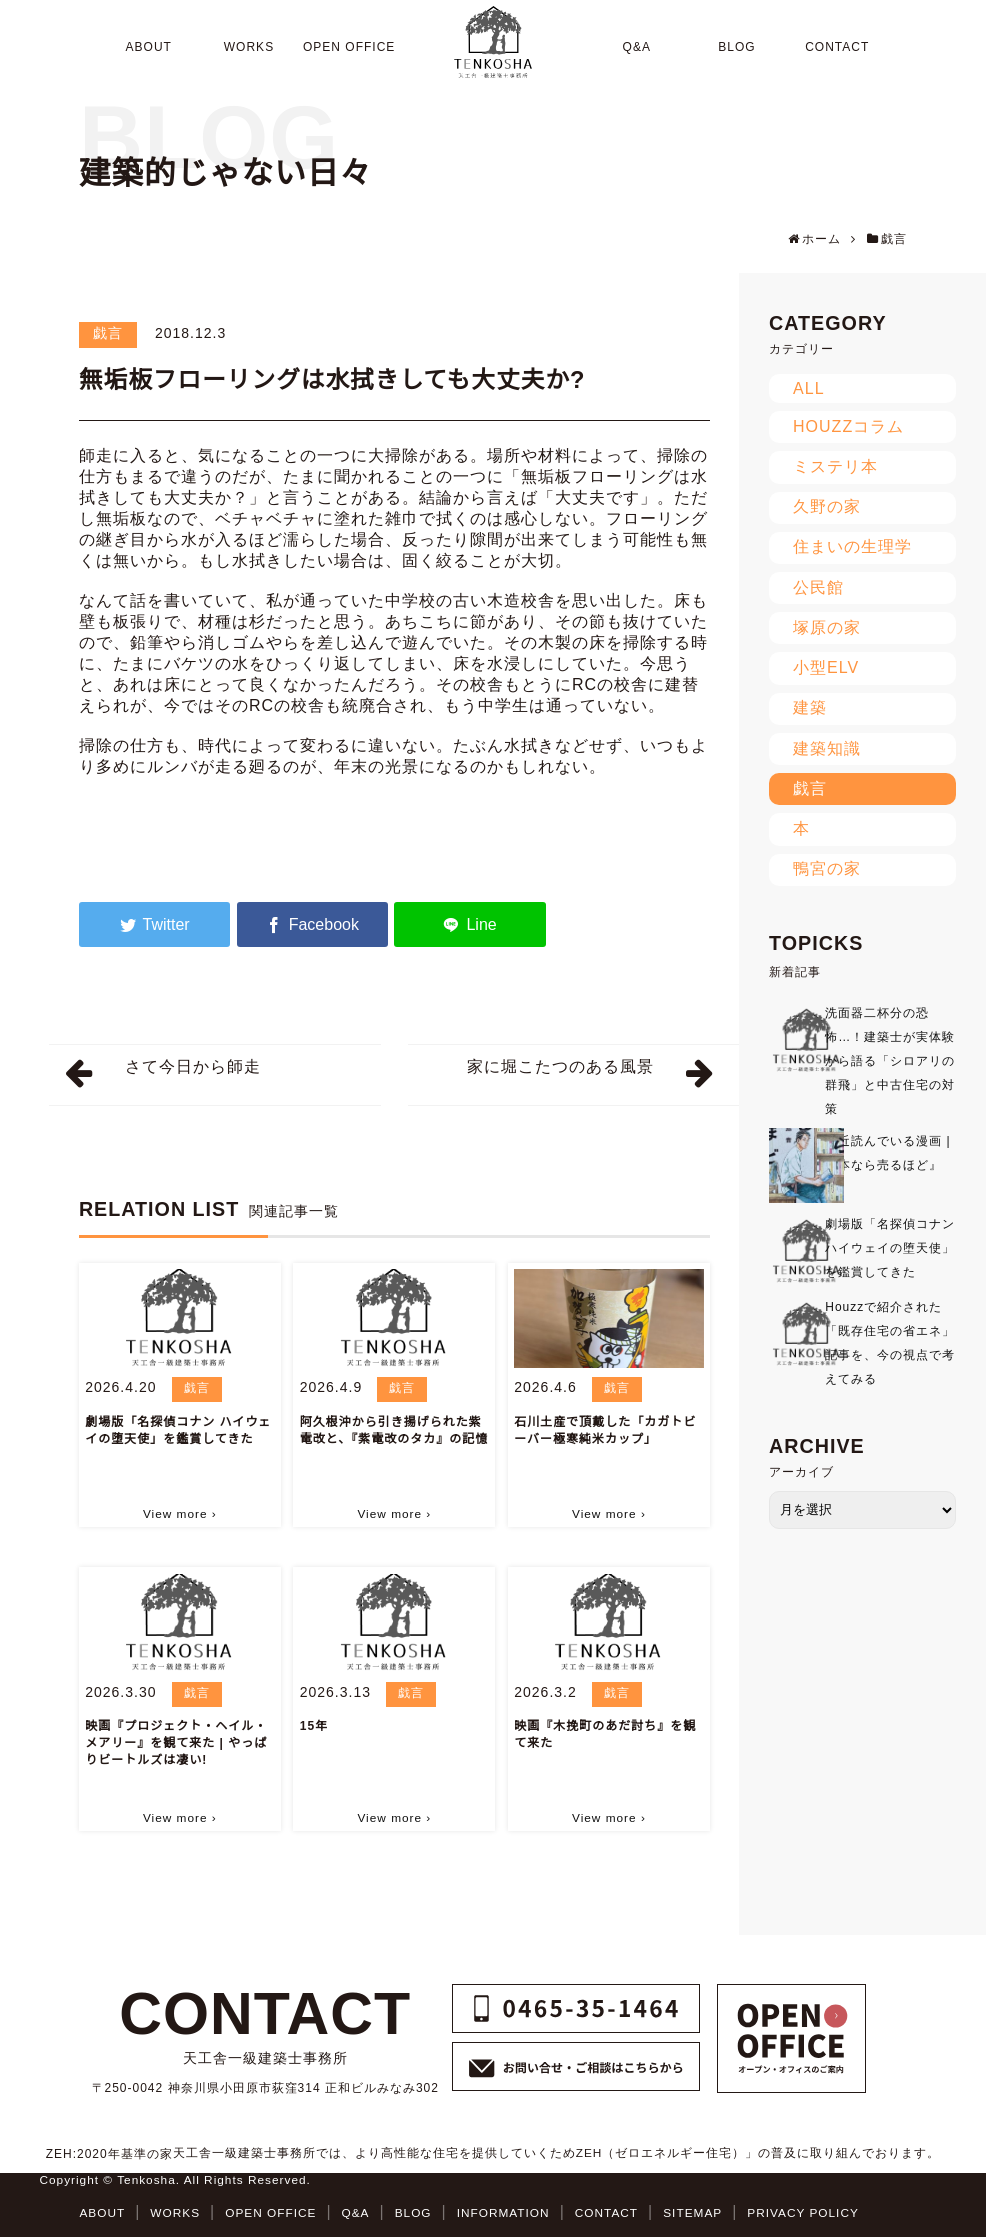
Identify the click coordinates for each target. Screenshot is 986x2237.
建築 (810, 707)
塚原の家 (827, 627)
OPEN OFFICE (270, 2213)
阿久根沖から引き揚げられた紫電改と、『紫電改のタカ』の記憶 (394, 1430)
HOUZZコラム (848, 426)
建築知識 (827, 748)
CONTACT (606, 2213)
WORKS (175, 2213)
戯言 (108, 333)
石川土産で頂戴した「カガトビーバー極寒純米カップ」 (605, 1430)
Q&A (356, 2213)
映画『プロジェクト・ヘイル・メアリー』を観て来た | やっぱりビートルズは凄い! (176, 1743)
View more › (180, 1514)
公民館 (818, 587)
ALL (808, 388)
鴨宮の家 (827, 868)
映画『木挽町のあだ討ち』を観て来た (605, 1734)
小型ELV (826, 667)
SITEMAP (692, 2213)
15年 (314, 1726)
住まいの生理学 (852, 546)
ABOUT (102, 2213)
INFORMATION (503, 2213)
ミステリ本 (835, 466)
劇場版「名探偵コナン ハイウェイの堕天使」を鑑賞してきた (178, 1430)
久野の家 (827, 506)
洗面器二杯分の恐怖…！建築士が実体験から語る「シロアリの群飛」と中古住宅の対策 (890, 1061)
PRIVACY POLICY (803, 2213)
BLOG (413, 2213)
